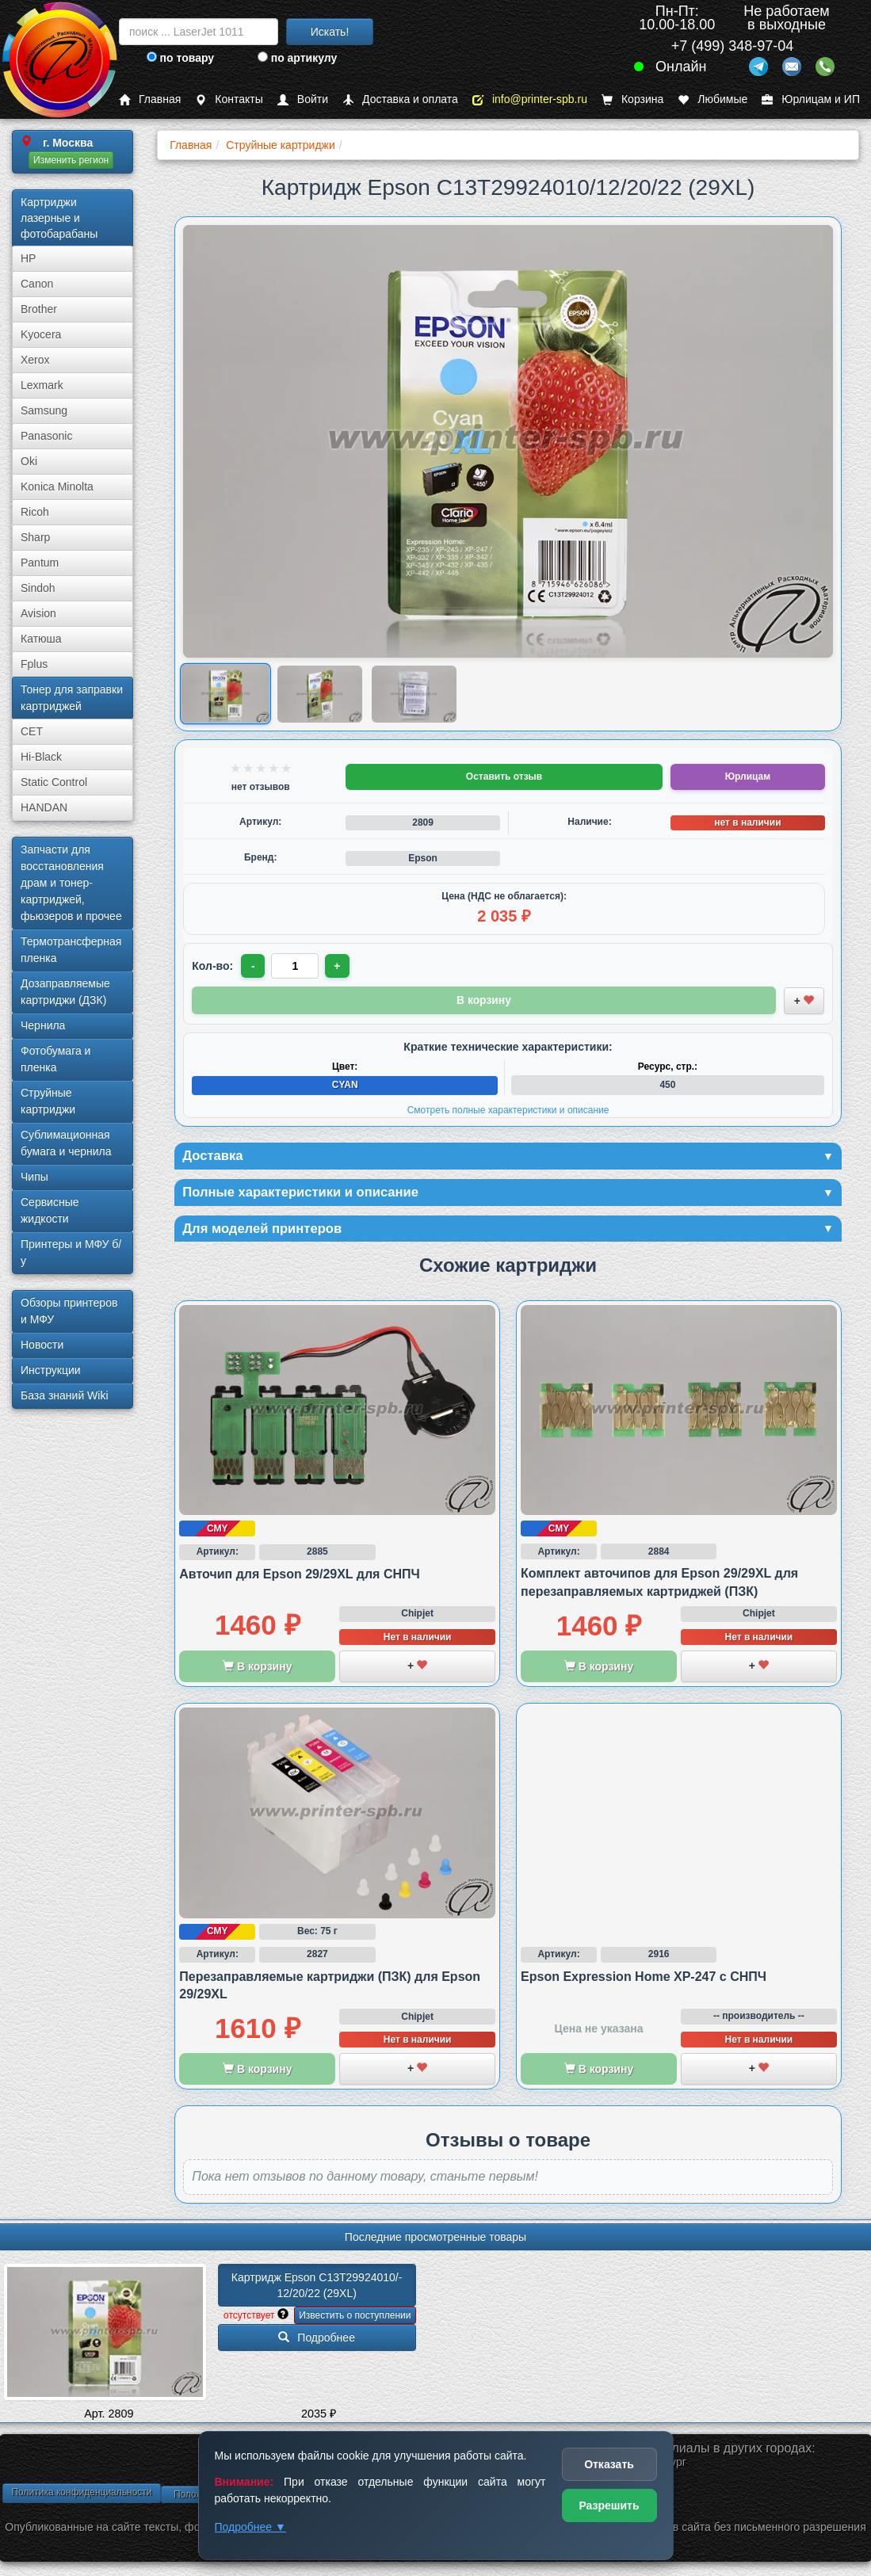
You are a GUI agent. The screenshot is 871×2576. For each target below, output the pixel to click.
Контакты (228, 99)
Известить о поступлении (355, 2318)
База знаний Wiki (65, 1395)
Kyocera (41, 334)
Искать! (330, 31)
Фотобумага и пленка (55, 1059)
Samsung (44, 410)
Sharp (35, 537)
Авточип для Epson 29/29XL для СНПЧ (299, 1577)
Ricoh (35, 512)
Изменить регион (71, 160)
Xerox (35, 359)
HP (28, 258)
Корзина (632, 99)
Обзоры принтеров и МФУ (69, 1311)
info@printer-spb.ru (529, 99)
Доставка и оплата (400, 99)
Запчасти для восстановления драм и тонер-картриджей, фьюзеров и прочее (71, 882)
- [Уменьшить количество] (254, 966)
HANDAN (44, 807)
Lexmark (42, 385)
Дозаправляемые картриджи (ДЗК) (65, 991)
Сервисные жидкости (50, 1210)
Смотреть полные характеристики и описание (508, 1108)
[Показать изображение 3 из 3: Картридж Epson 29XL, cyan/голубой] (414, 694)
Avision (38, 613)
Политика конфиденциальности (81, 2495)
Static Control (54, 782)
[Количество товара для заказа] (296, 966)
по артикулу (298, 58)
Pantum (40, 562)
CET (32, 731)
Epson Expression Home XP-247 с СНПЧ (643, 1979)
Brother (39, 309)
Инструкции (51, 1370)
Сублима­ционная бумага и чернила (66, 1143)
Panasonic (46, 435)
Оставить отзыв (504, 776)
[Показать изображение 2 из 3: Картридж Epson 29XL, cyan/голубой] (319, 694)
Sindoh (38, 588)
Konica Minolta (57, 486)
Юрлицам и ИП (811, 99)
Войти (302, 99)
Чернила (43, 1025)
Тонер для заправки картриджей (72, 697)
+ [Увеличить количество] (339, 966)
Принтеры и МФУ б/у (71, 1252)
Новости (42, 1344)
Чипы (34, 1176)
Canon (37, 283)
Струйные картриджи (48, 1101)
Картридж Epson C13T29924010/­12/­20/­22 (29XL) (317, 2288)
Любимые (712, 99)
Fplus (34, 664)
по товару (180, 58)
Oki (29, 461)
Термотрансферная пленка (71, 949)
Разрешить (609, 2505)
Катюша (41, 638)
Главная (150, 99)
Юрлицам (747, 776)
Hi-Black (41, 756)
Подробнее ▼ (250, 2527)
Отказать (609, 2464)
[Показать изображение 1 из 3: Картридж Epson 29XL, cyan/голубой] (225, 694)
